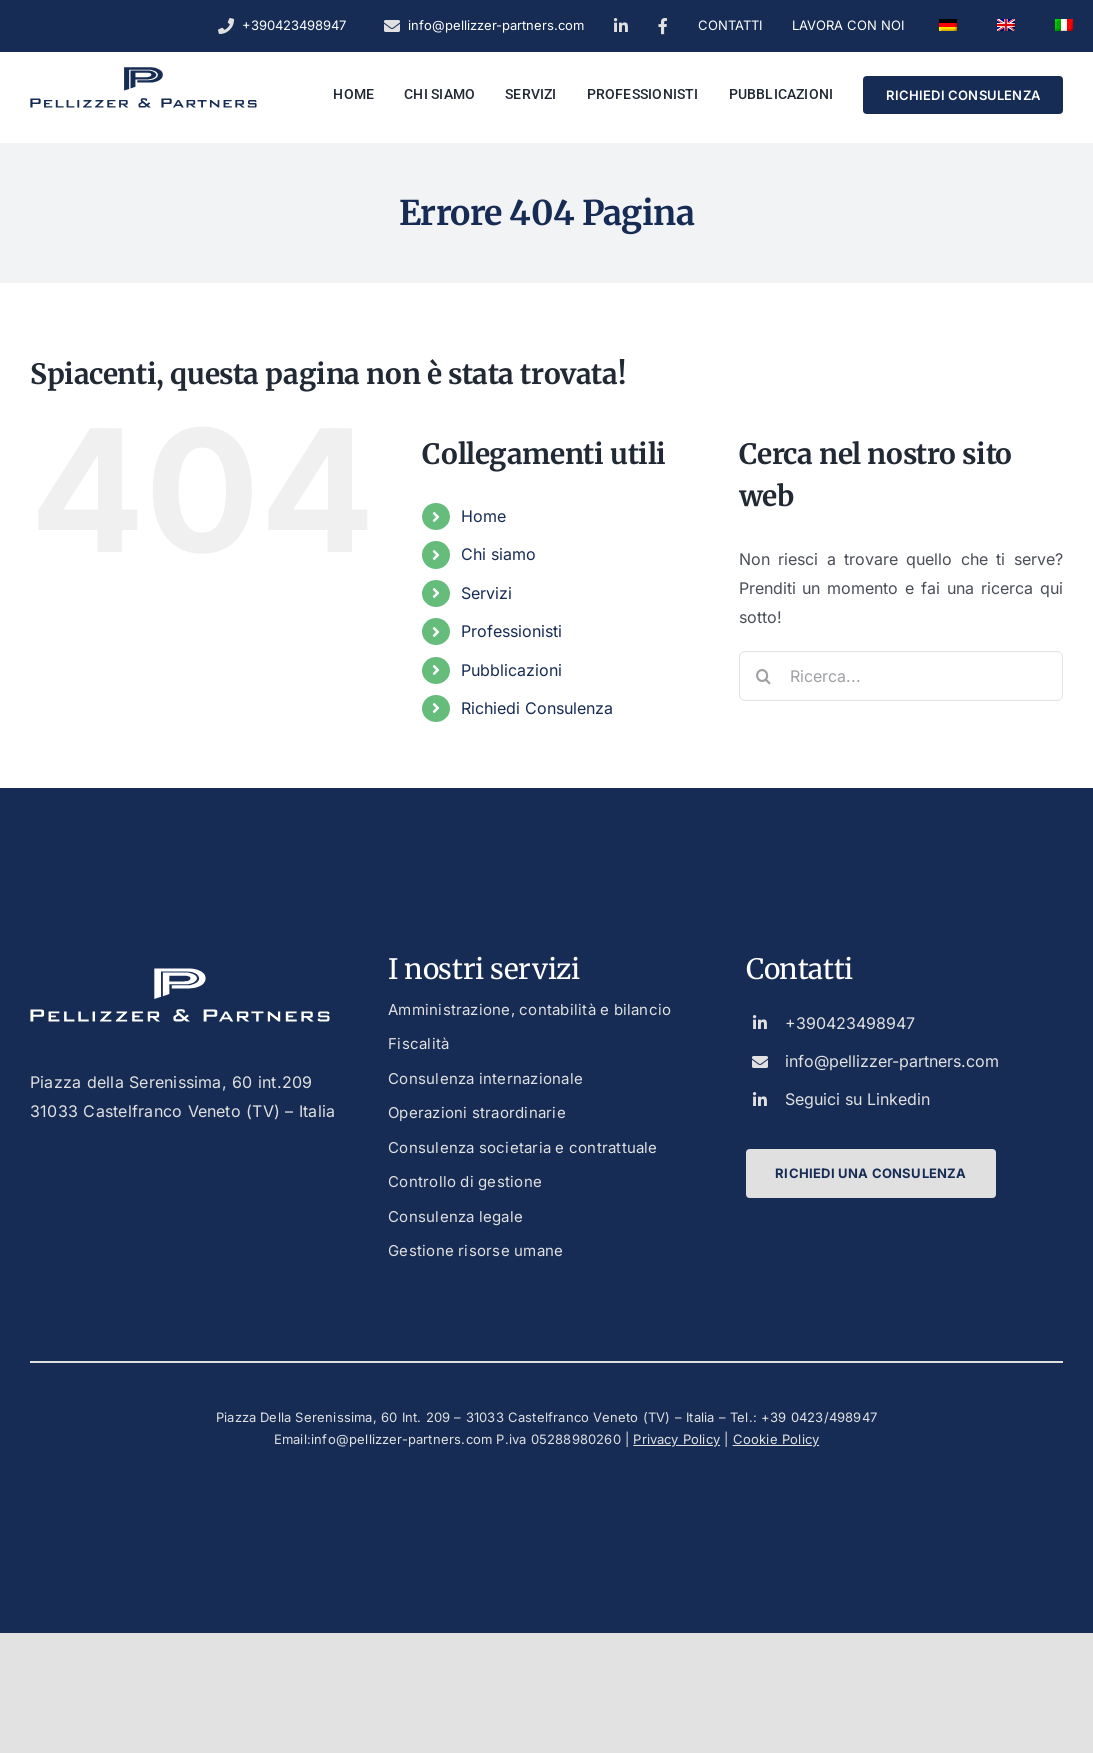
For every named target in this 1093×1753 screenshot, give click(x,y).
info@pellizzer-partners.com (892, 1061)
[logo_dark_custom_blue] (143, 75)
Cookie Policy (776, 1439)
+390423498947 (850, 1023)
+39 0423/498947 (819, 1417)
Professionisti (511, 631)
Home (483, 516)
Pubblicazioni (511, 670)
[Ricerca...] (901, 676)
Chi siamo (498, 554)
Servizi (486, 593)
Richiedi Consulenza (537, 708)
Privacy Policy (676, 1439)
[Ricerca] (764, 676)
